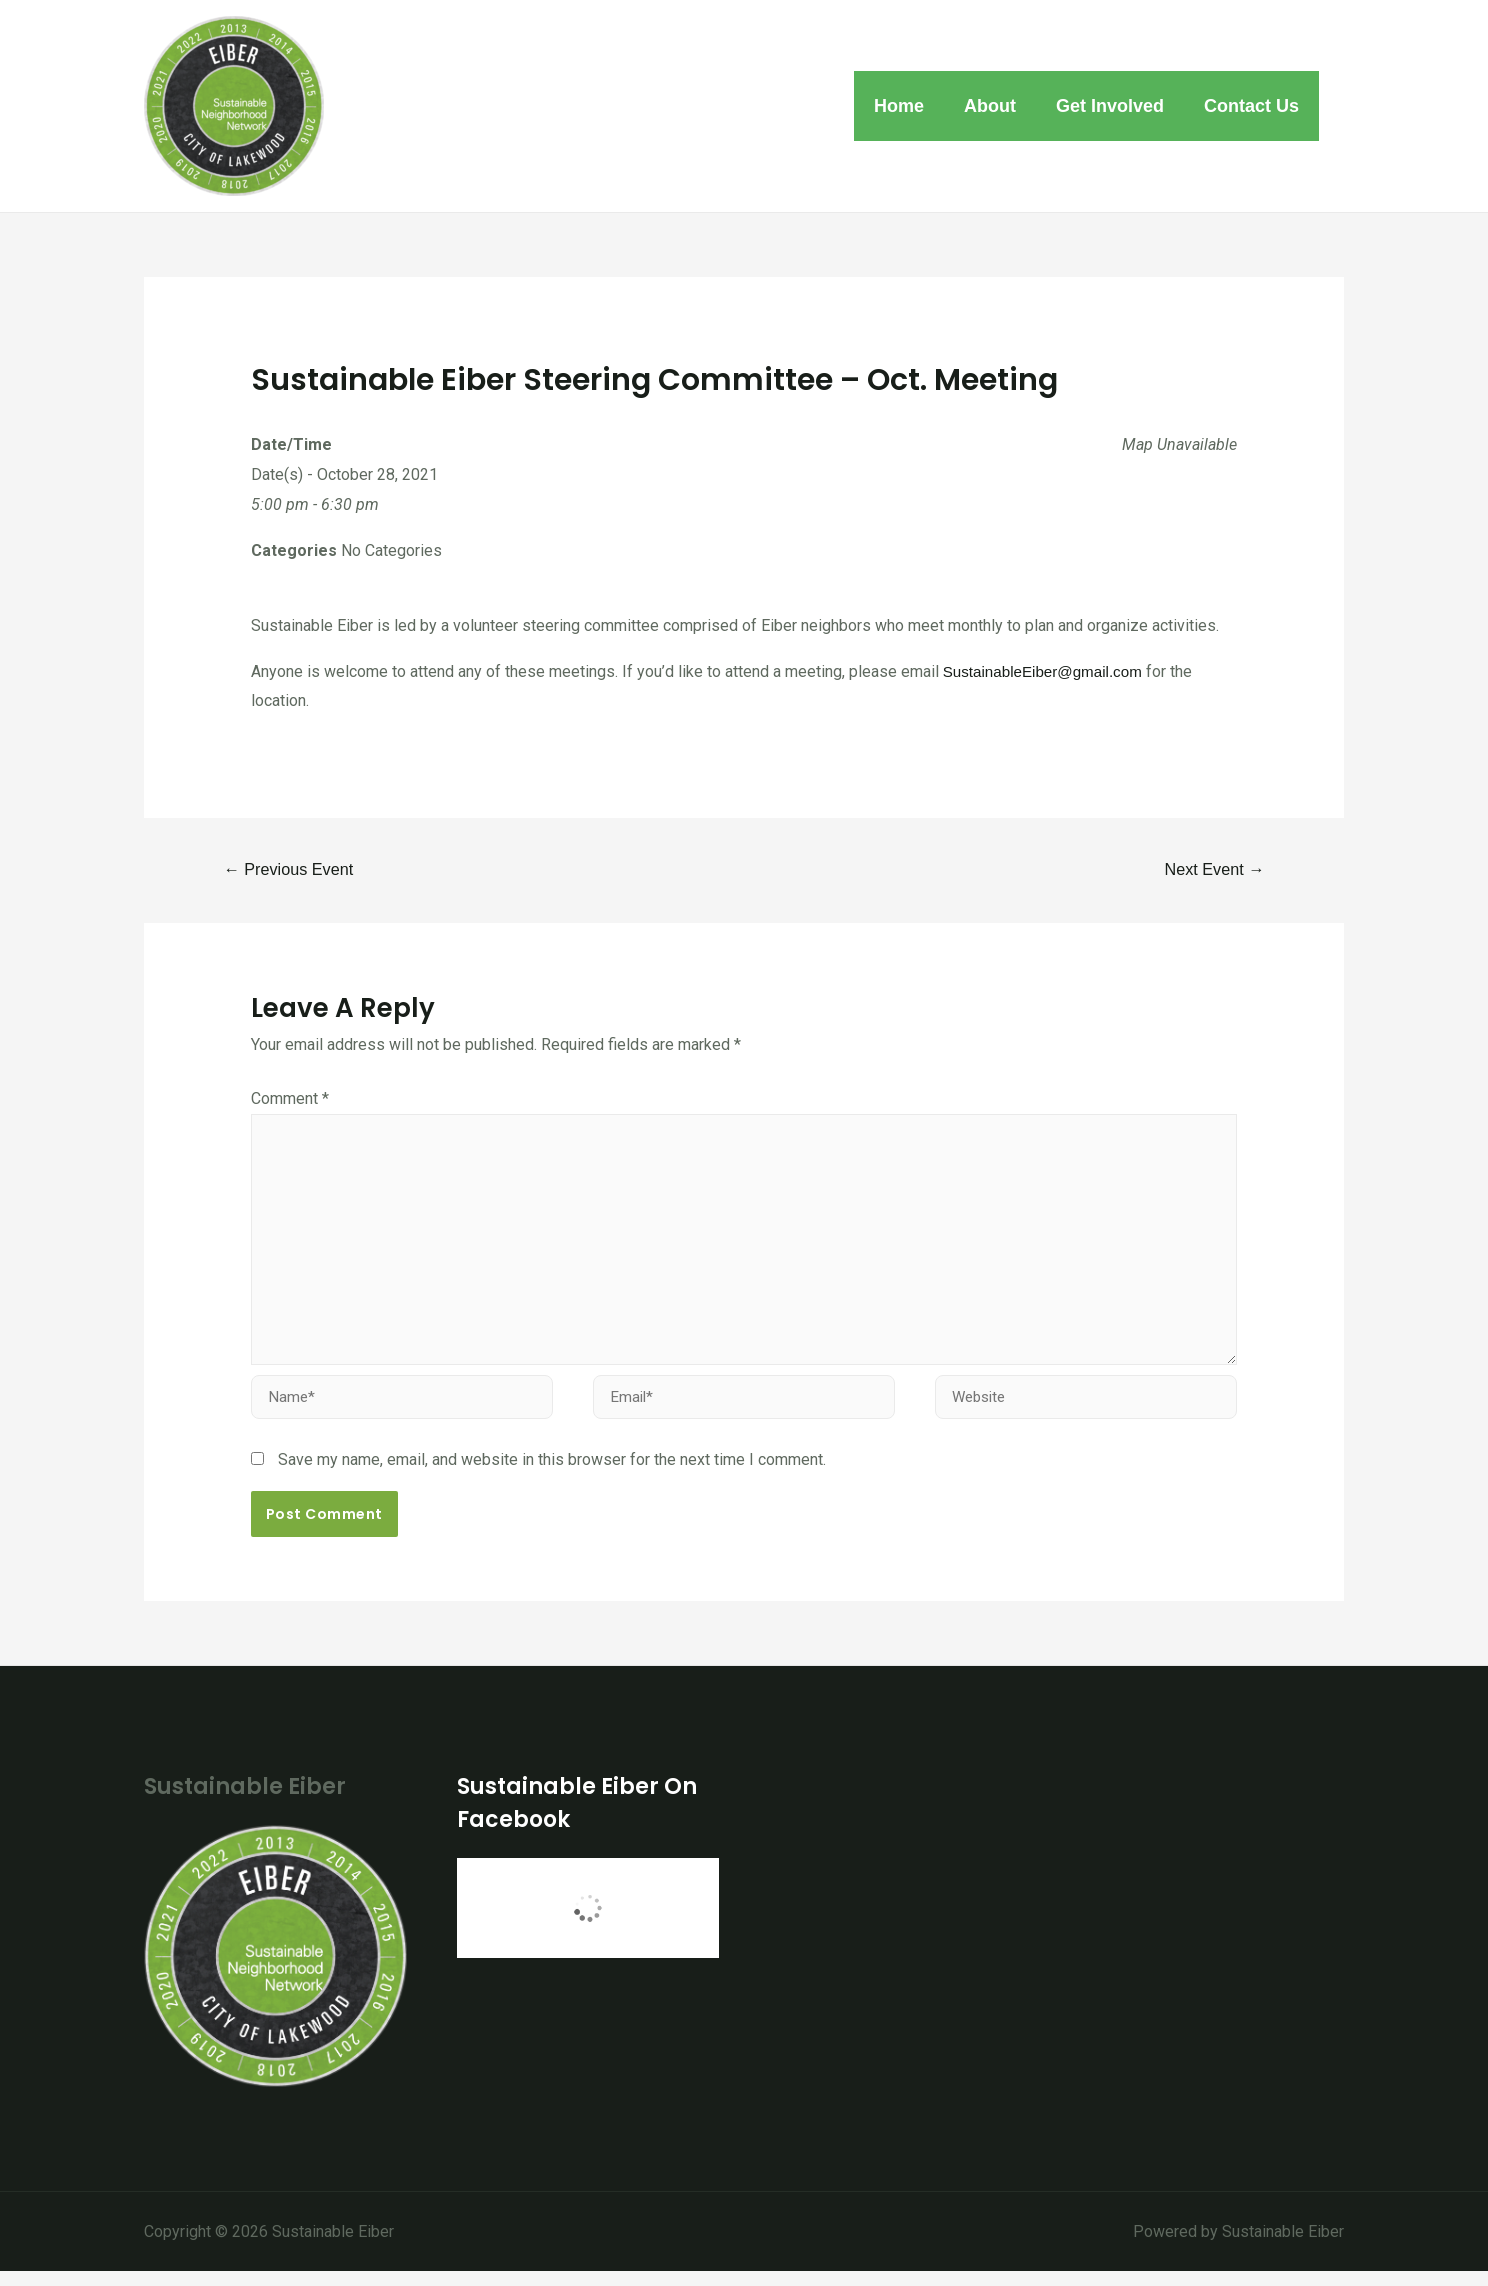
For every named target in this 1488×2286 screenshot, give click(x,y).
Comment (290, 1100)
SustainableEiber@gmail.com (1048, 671)
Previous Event (293, 869)
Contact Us (1253, 106)
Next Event (1210, 869)
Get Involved (1116, 106)
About (1000, 106)
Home (913, 106)
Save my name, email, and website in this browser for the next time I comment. (552, 1474)
